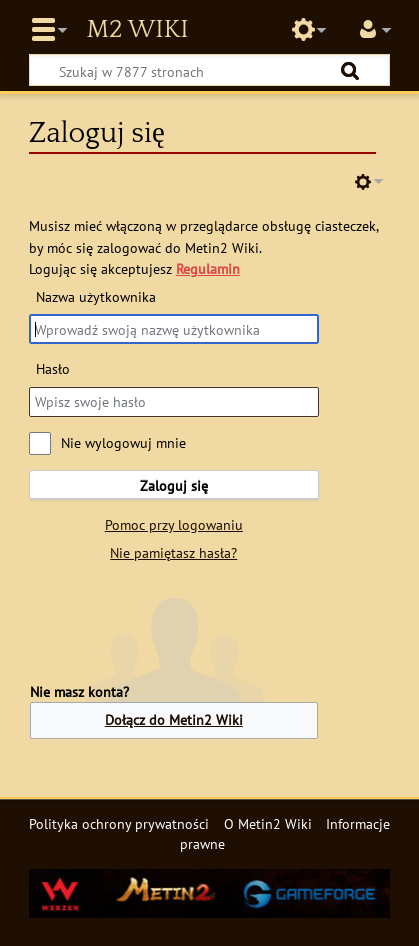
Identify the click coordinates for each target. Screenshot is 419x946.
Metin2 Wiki (137, 30)
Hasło (53, 368)
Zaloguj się (174, 485)
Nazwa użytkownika (96, 296)
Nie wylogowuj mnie (123, 442)
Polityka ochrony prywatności (119, 823)
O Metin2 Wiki (268, 823)
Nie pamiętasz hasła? (173, 552)
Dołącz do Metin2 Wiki (174, 719)
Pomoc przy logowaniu (174, 524)
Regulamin (208, 268)
